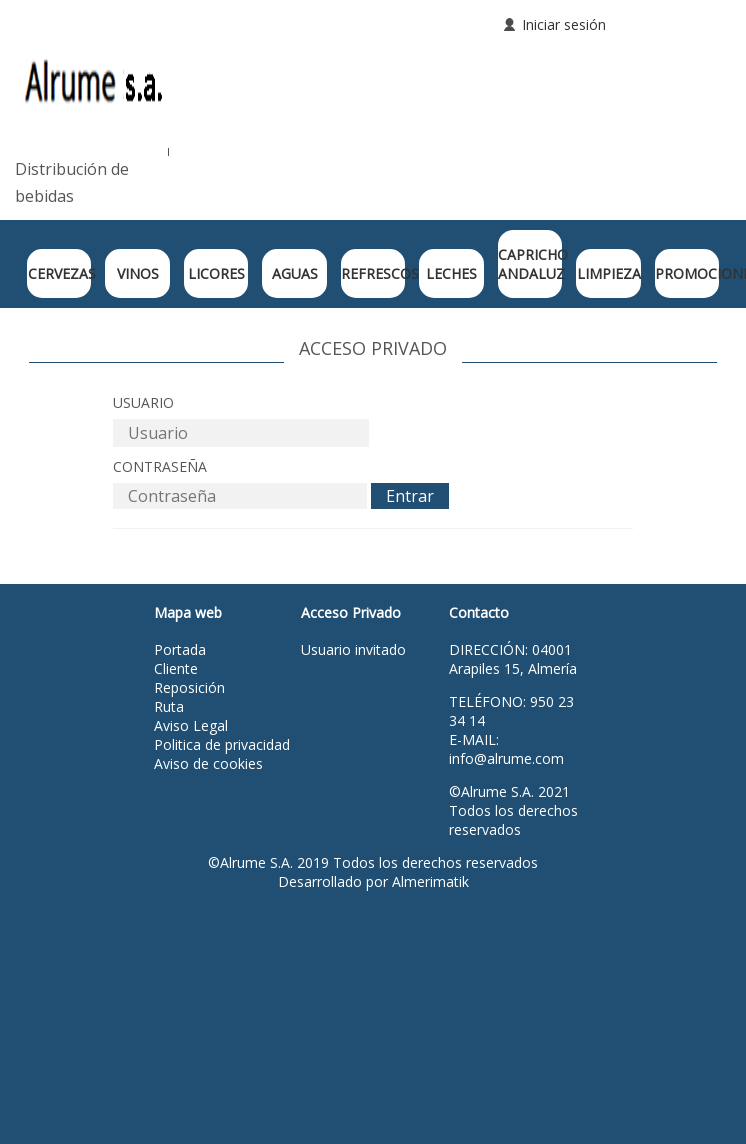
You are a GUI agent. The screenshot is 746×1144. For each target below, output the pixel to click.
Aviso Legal (191, 725)
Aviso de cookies (208, 763)
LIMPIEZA (609, 273)
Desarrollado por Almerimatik (373, 881)
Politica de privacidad (222, 744)
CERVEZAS (60, 273)
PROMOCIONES (687, 273)
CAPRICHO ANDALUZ (530, 264)
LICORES (216, 273)
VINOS (138, 273)
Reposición (189, 687)
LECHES (451, 273)
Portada (180, 649)
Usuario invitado (353, 649)
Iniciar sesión (564, 24)
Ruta (169, 706)
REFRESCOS (373, 273)
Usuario (143, 402)
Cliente (176, 668)
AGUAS (295, 273)
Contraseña (160, 466)
